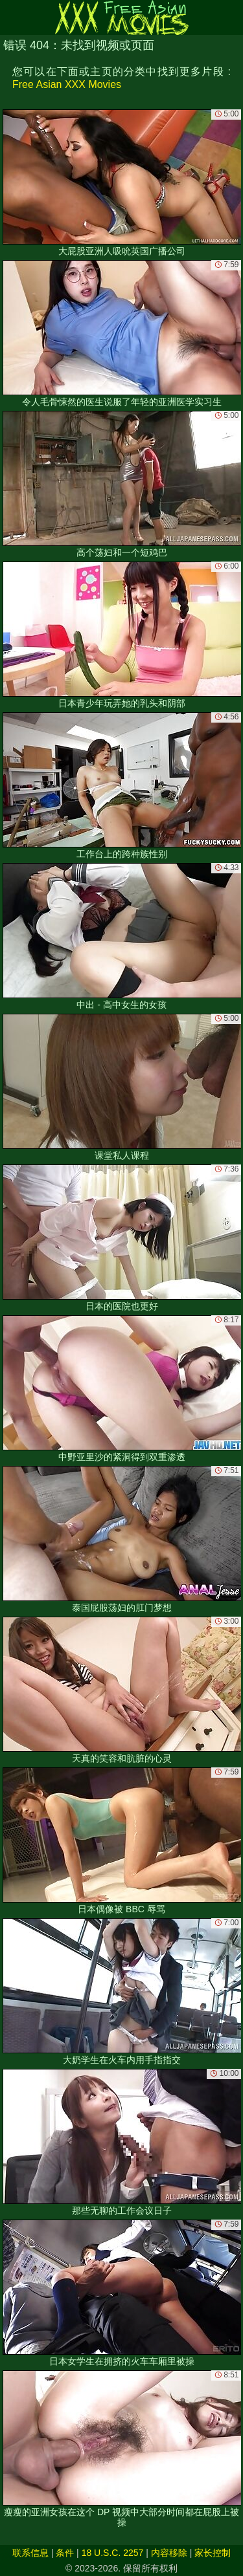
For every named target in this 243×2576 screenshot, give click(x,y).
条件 (65, 2553)
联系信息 (30, 2553)
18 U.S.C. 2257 (113, 2553)
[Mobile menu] (11, 17)
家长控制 (212, 2553)
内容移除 (169, 2553)
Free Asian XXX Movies (66, 84)
